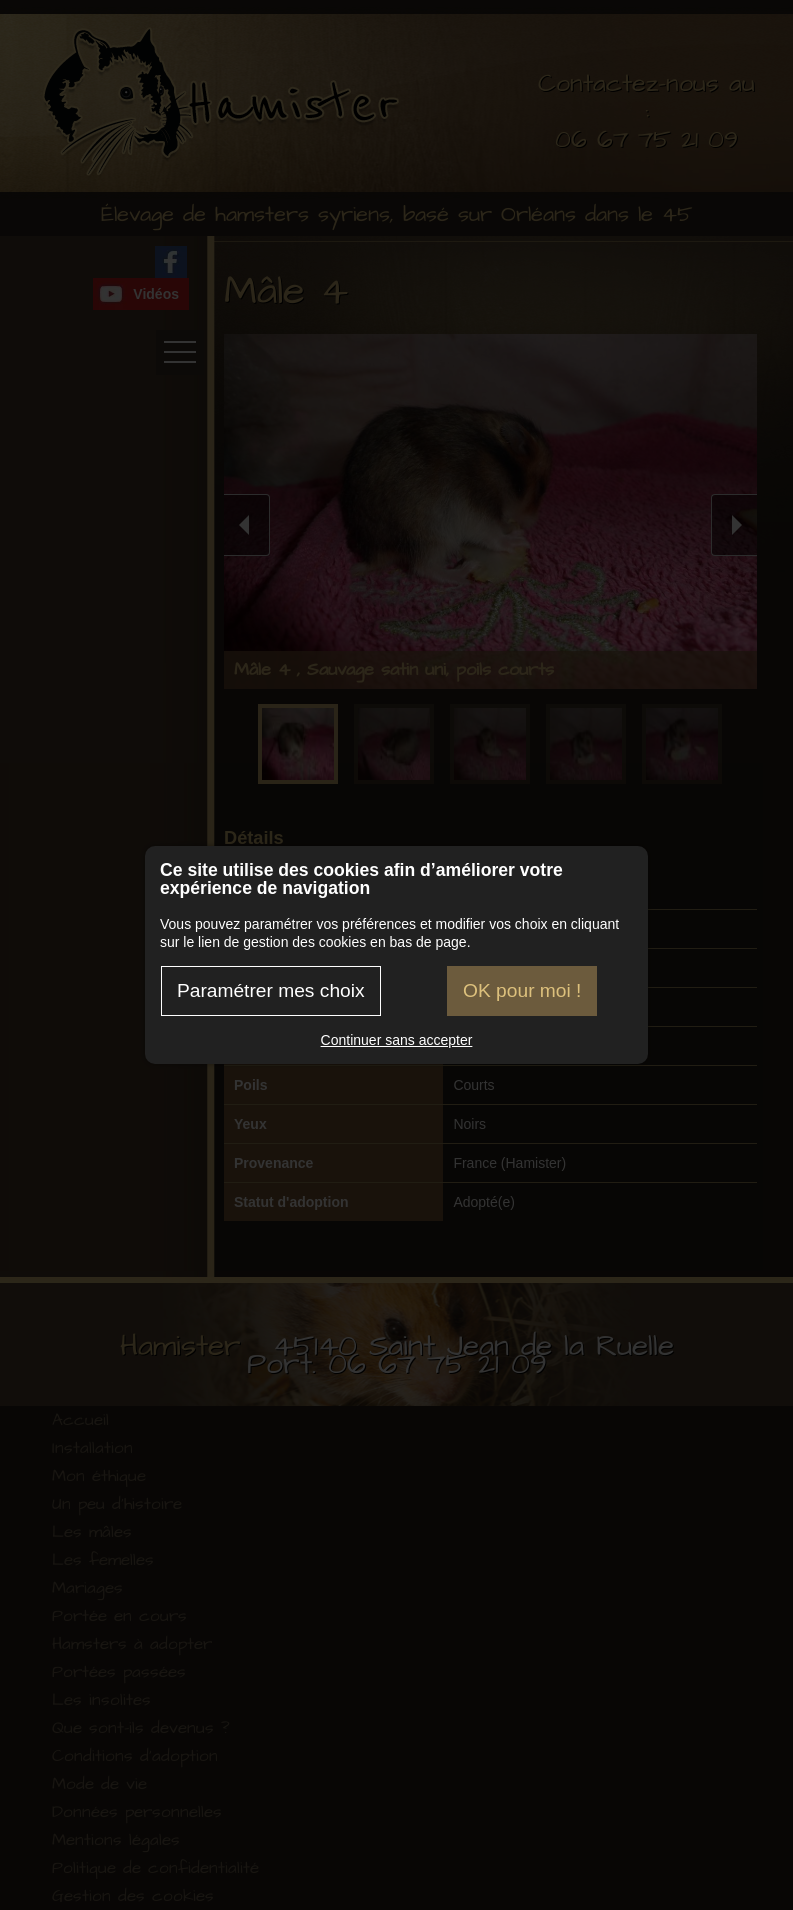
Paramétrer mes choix (271, 990)
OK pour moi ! (522, 990)
